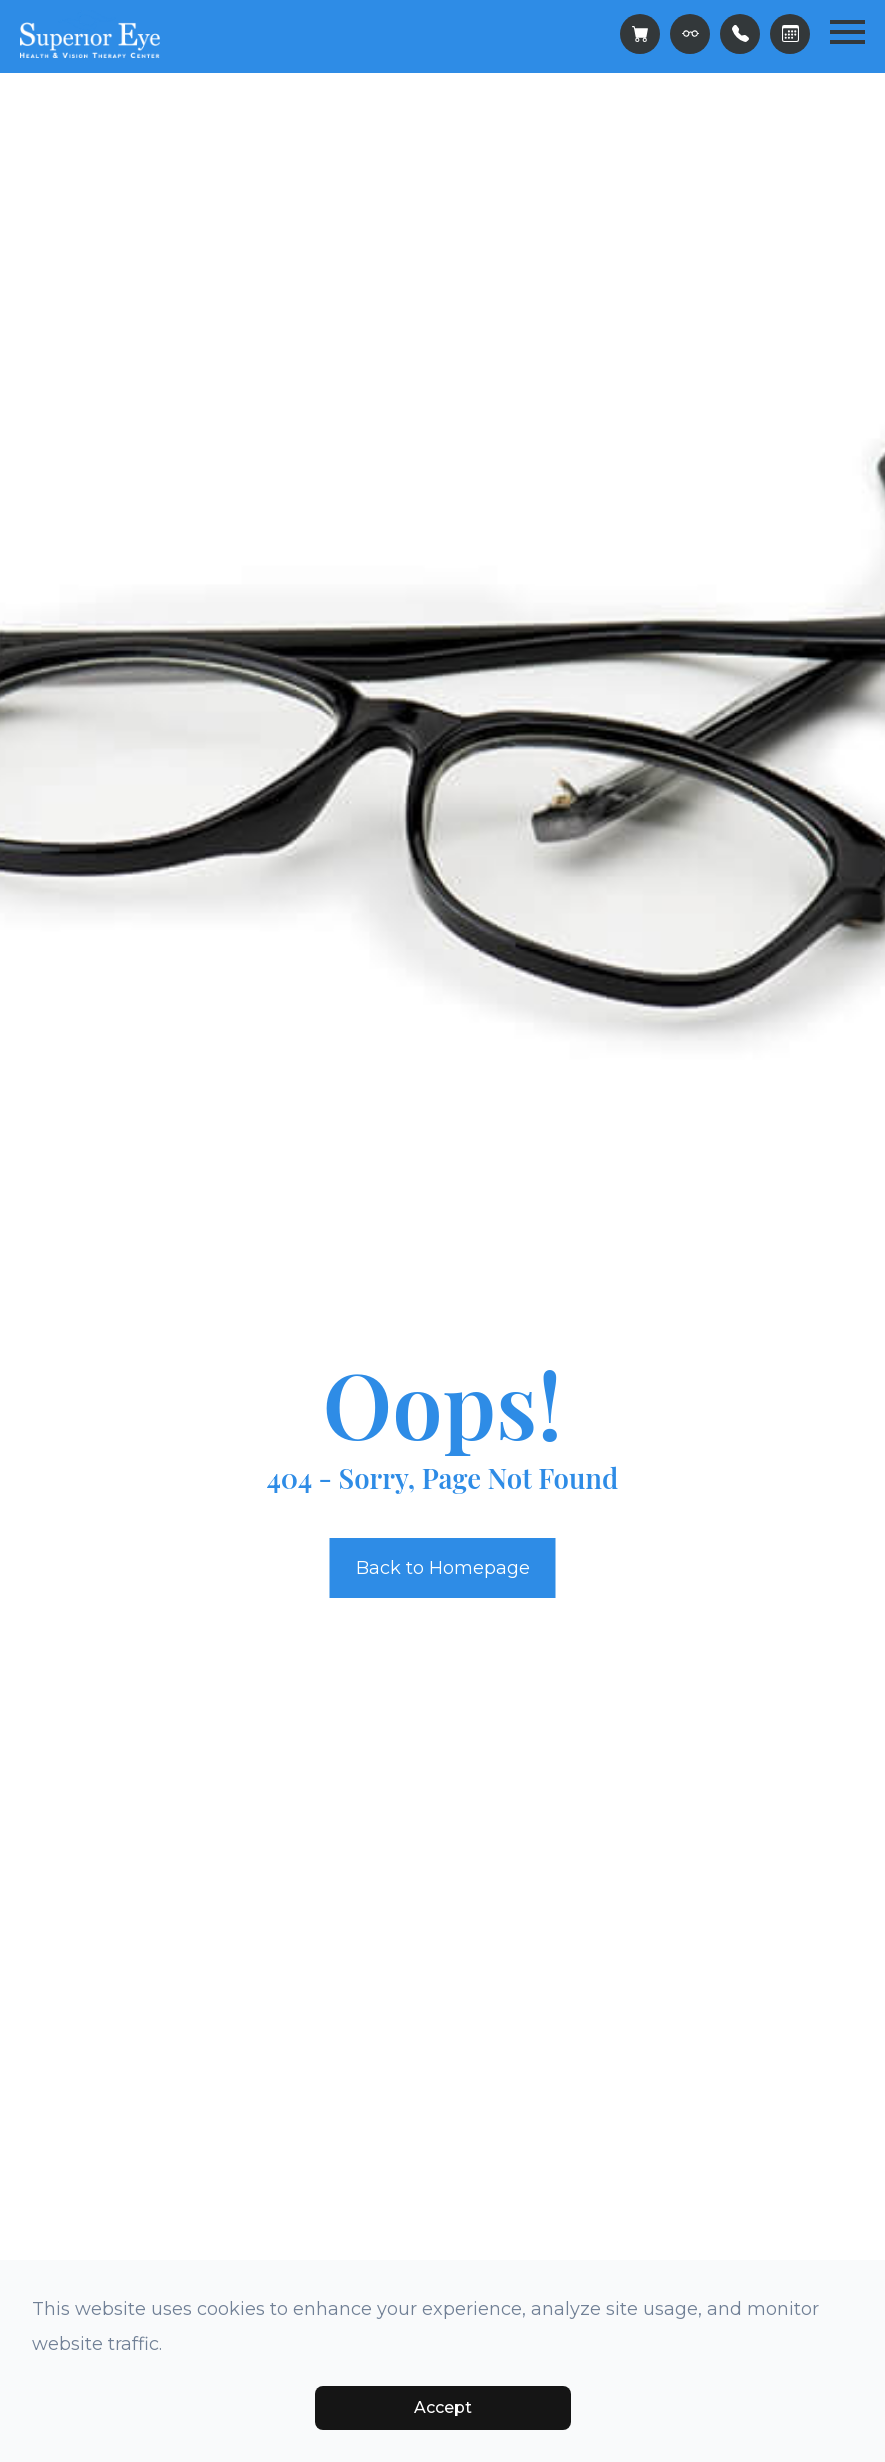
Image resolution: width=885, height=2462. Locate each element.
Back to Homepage (443, 1568)
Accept (443, 2407)
